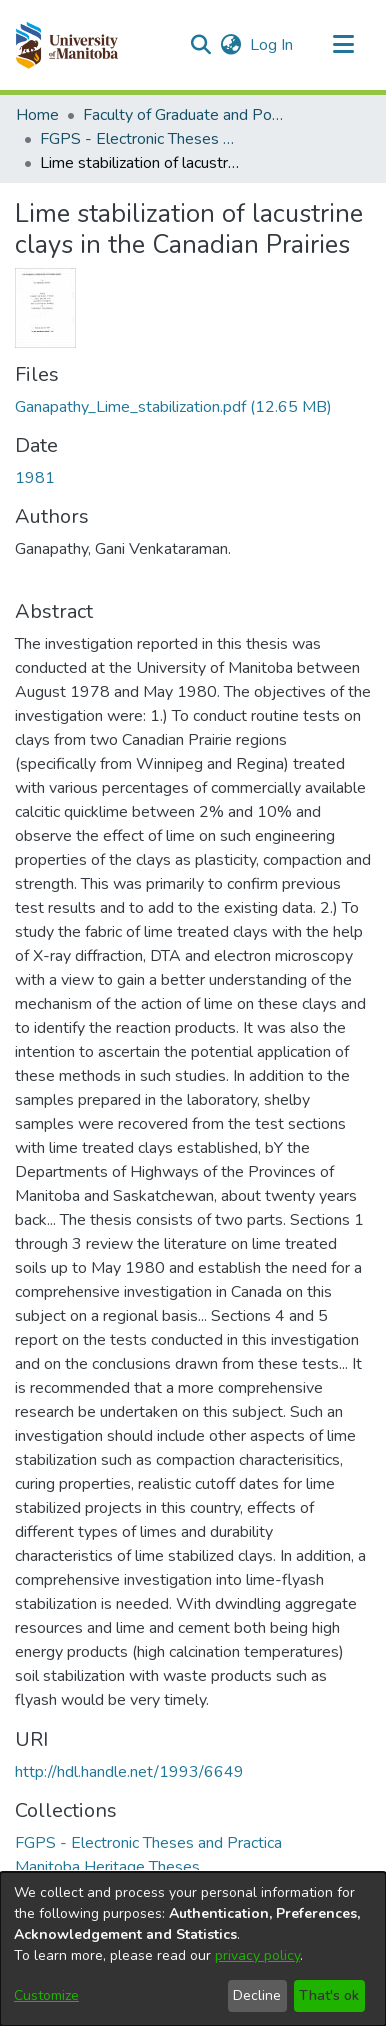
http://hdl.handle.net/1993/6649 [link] (129, 1772)
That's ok (329, 1995)
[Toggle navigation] (343, 45)
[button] (66, 45)
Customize (46, 1995)
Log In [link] (272, 45)
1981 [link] (35, 478)
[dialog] (193, 1949)
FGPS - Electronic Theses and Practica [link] (140, 139)
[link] (173, 407)
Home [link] (37, 115)
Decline (257, 1995)
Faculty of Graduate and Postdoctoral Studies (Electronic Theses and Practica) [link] (183, 115)
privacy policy (257, 1955)
